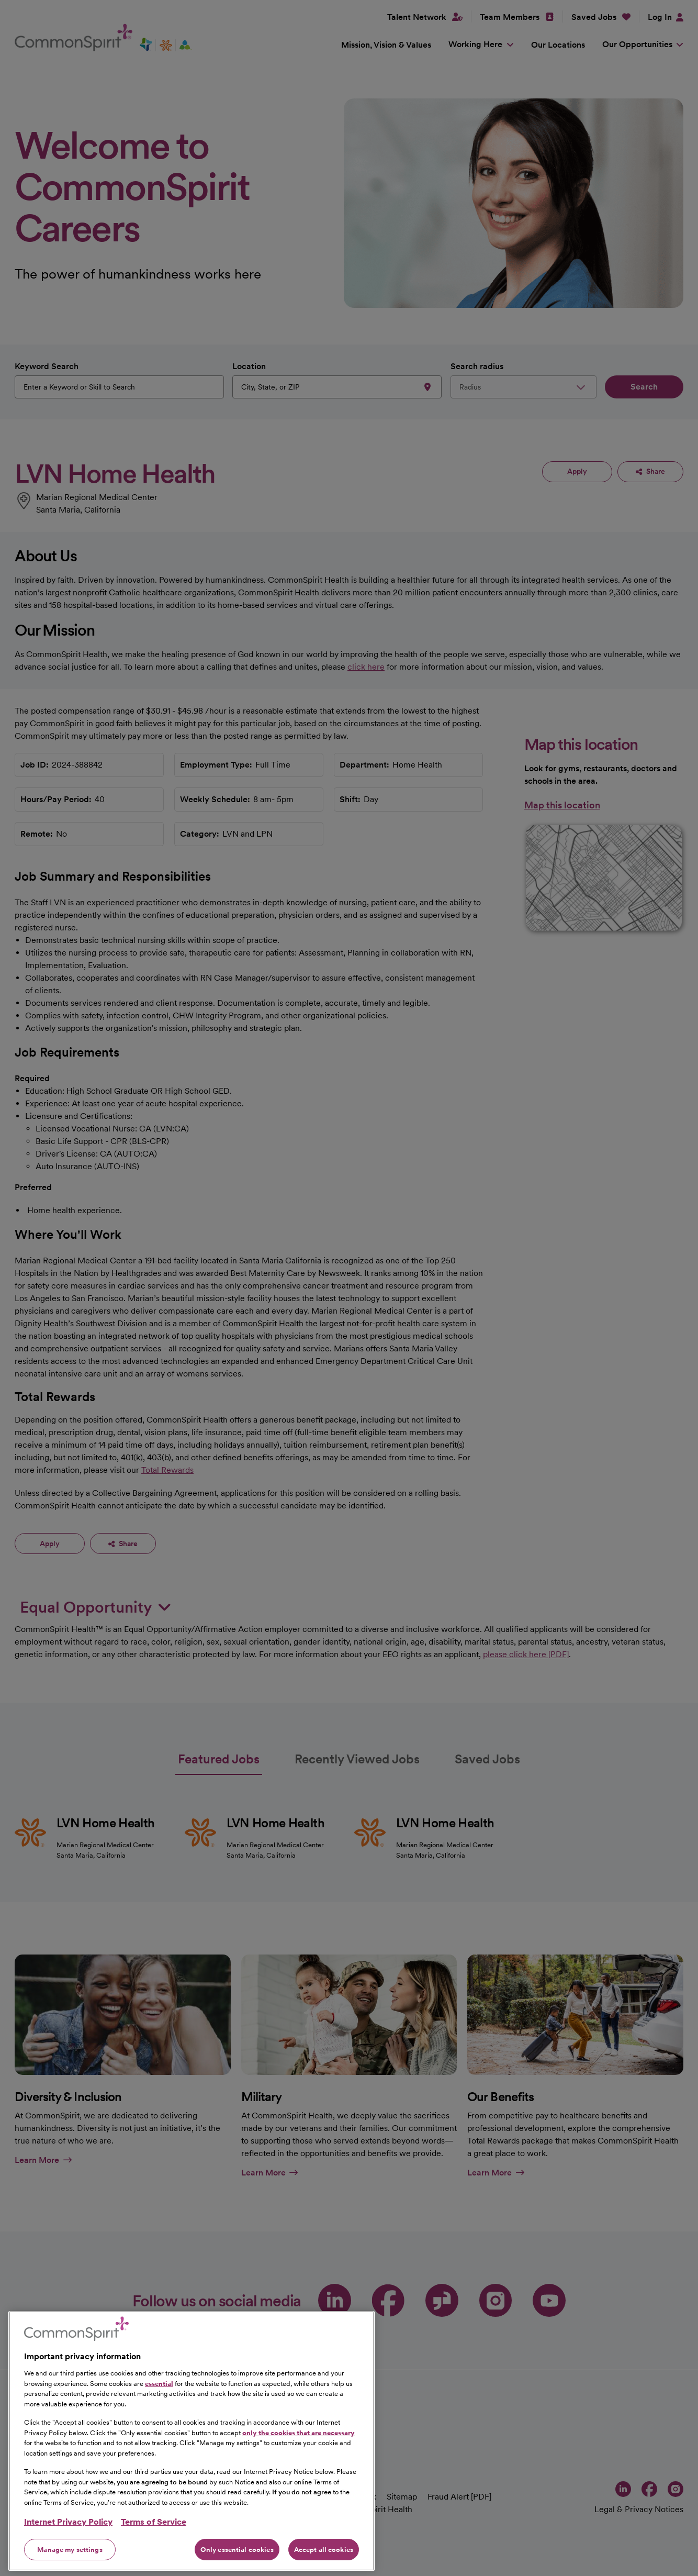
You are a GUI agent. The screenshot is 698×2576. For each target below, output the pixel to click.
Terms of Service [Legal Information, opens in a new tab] (153, 2565)
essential (159, 2426)
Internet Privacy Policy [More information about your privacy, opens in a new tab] (68, 2565)
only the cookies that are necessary (298, 2476)
